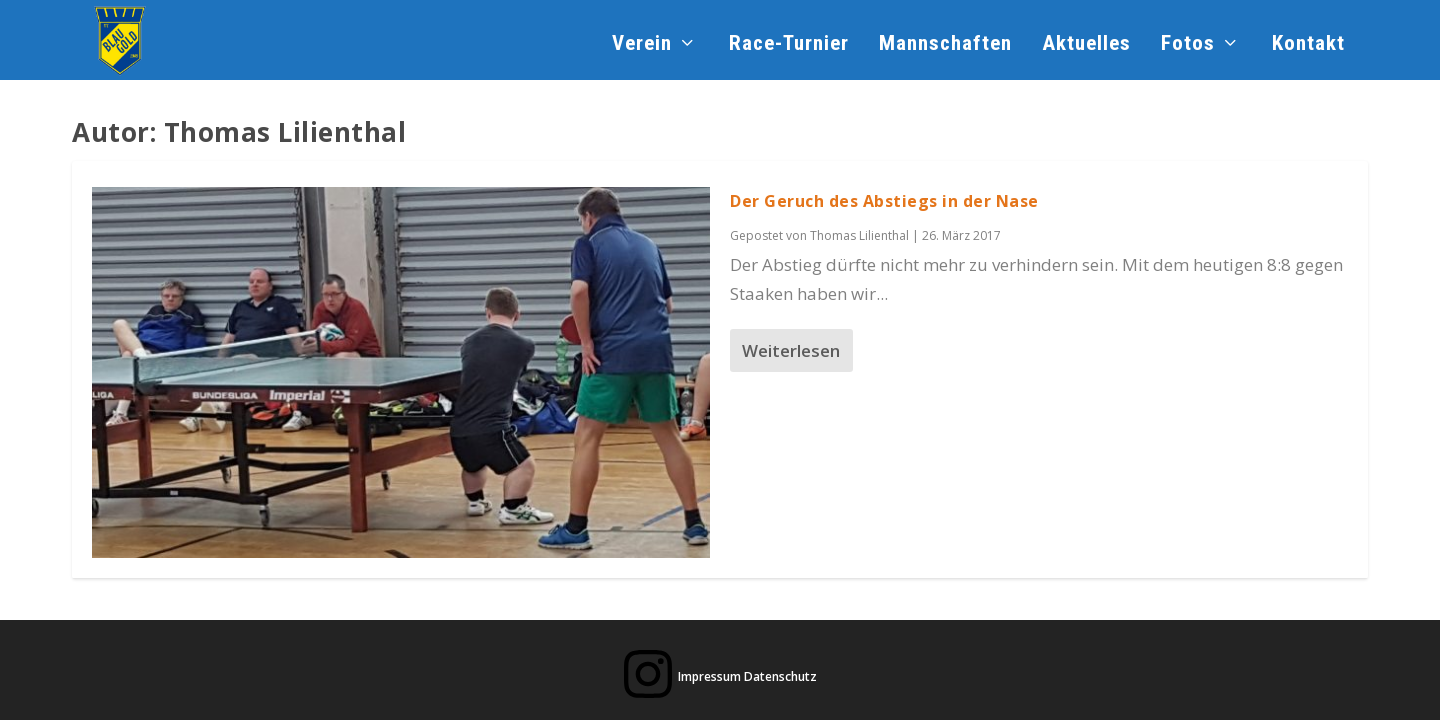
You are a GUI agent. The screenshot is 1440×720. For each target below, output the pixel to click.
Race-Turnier (789, 45)
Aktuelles (1086, 45)
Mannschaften (945, 45)
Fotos (1188, 45)
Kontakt (1308, 45)
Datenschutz (780, 676)
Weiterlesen (791, 350)
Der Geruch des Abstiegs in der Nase (884, 201)
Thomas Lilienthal (859, 235)
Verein (642, 45)
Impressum (709, 676)
